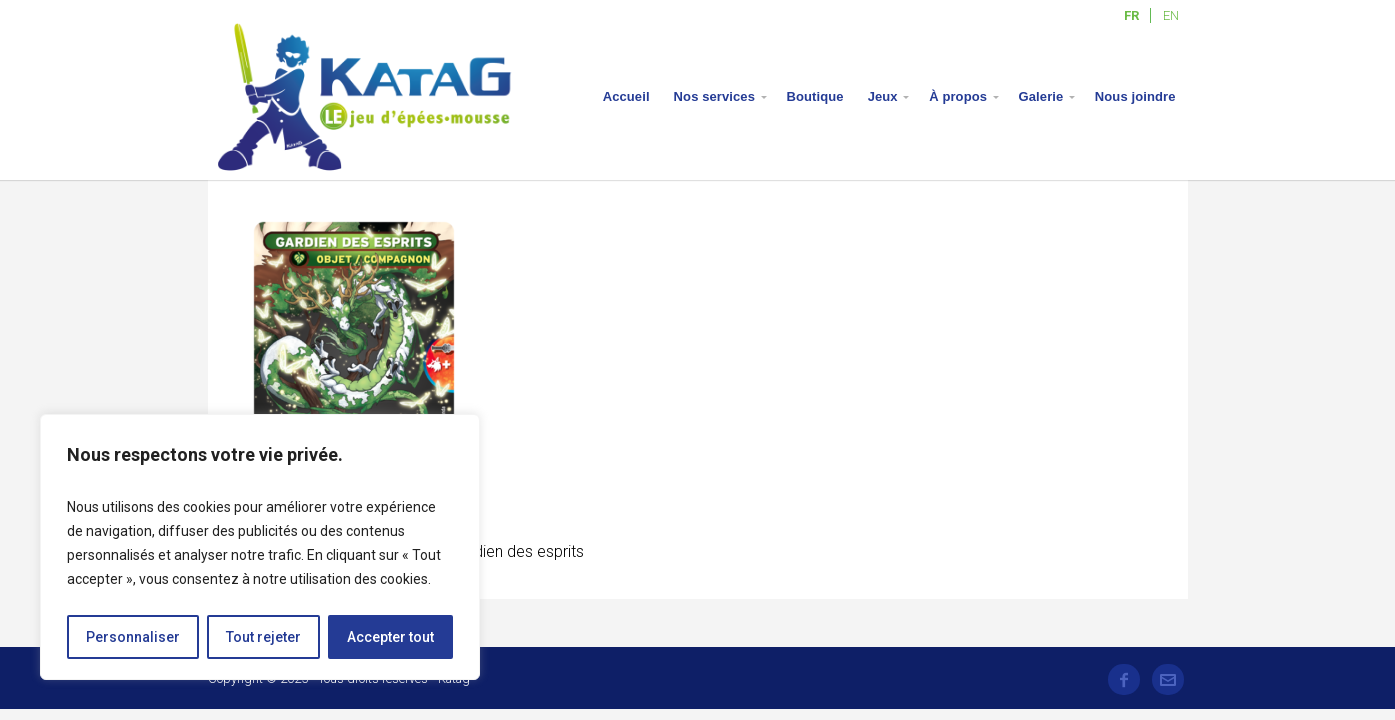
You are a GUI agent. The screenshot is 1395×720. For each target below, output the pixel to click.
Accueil (626, 96)
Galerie (1041, 96)
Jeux (883, 96)
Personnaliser (133, 637)
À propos (958, 96)
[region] (260, 547)
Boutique (815, 96)
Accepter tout (390, 637)
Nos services (714, 96)
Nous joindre (1135, 96)
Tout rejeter (263, 637)
